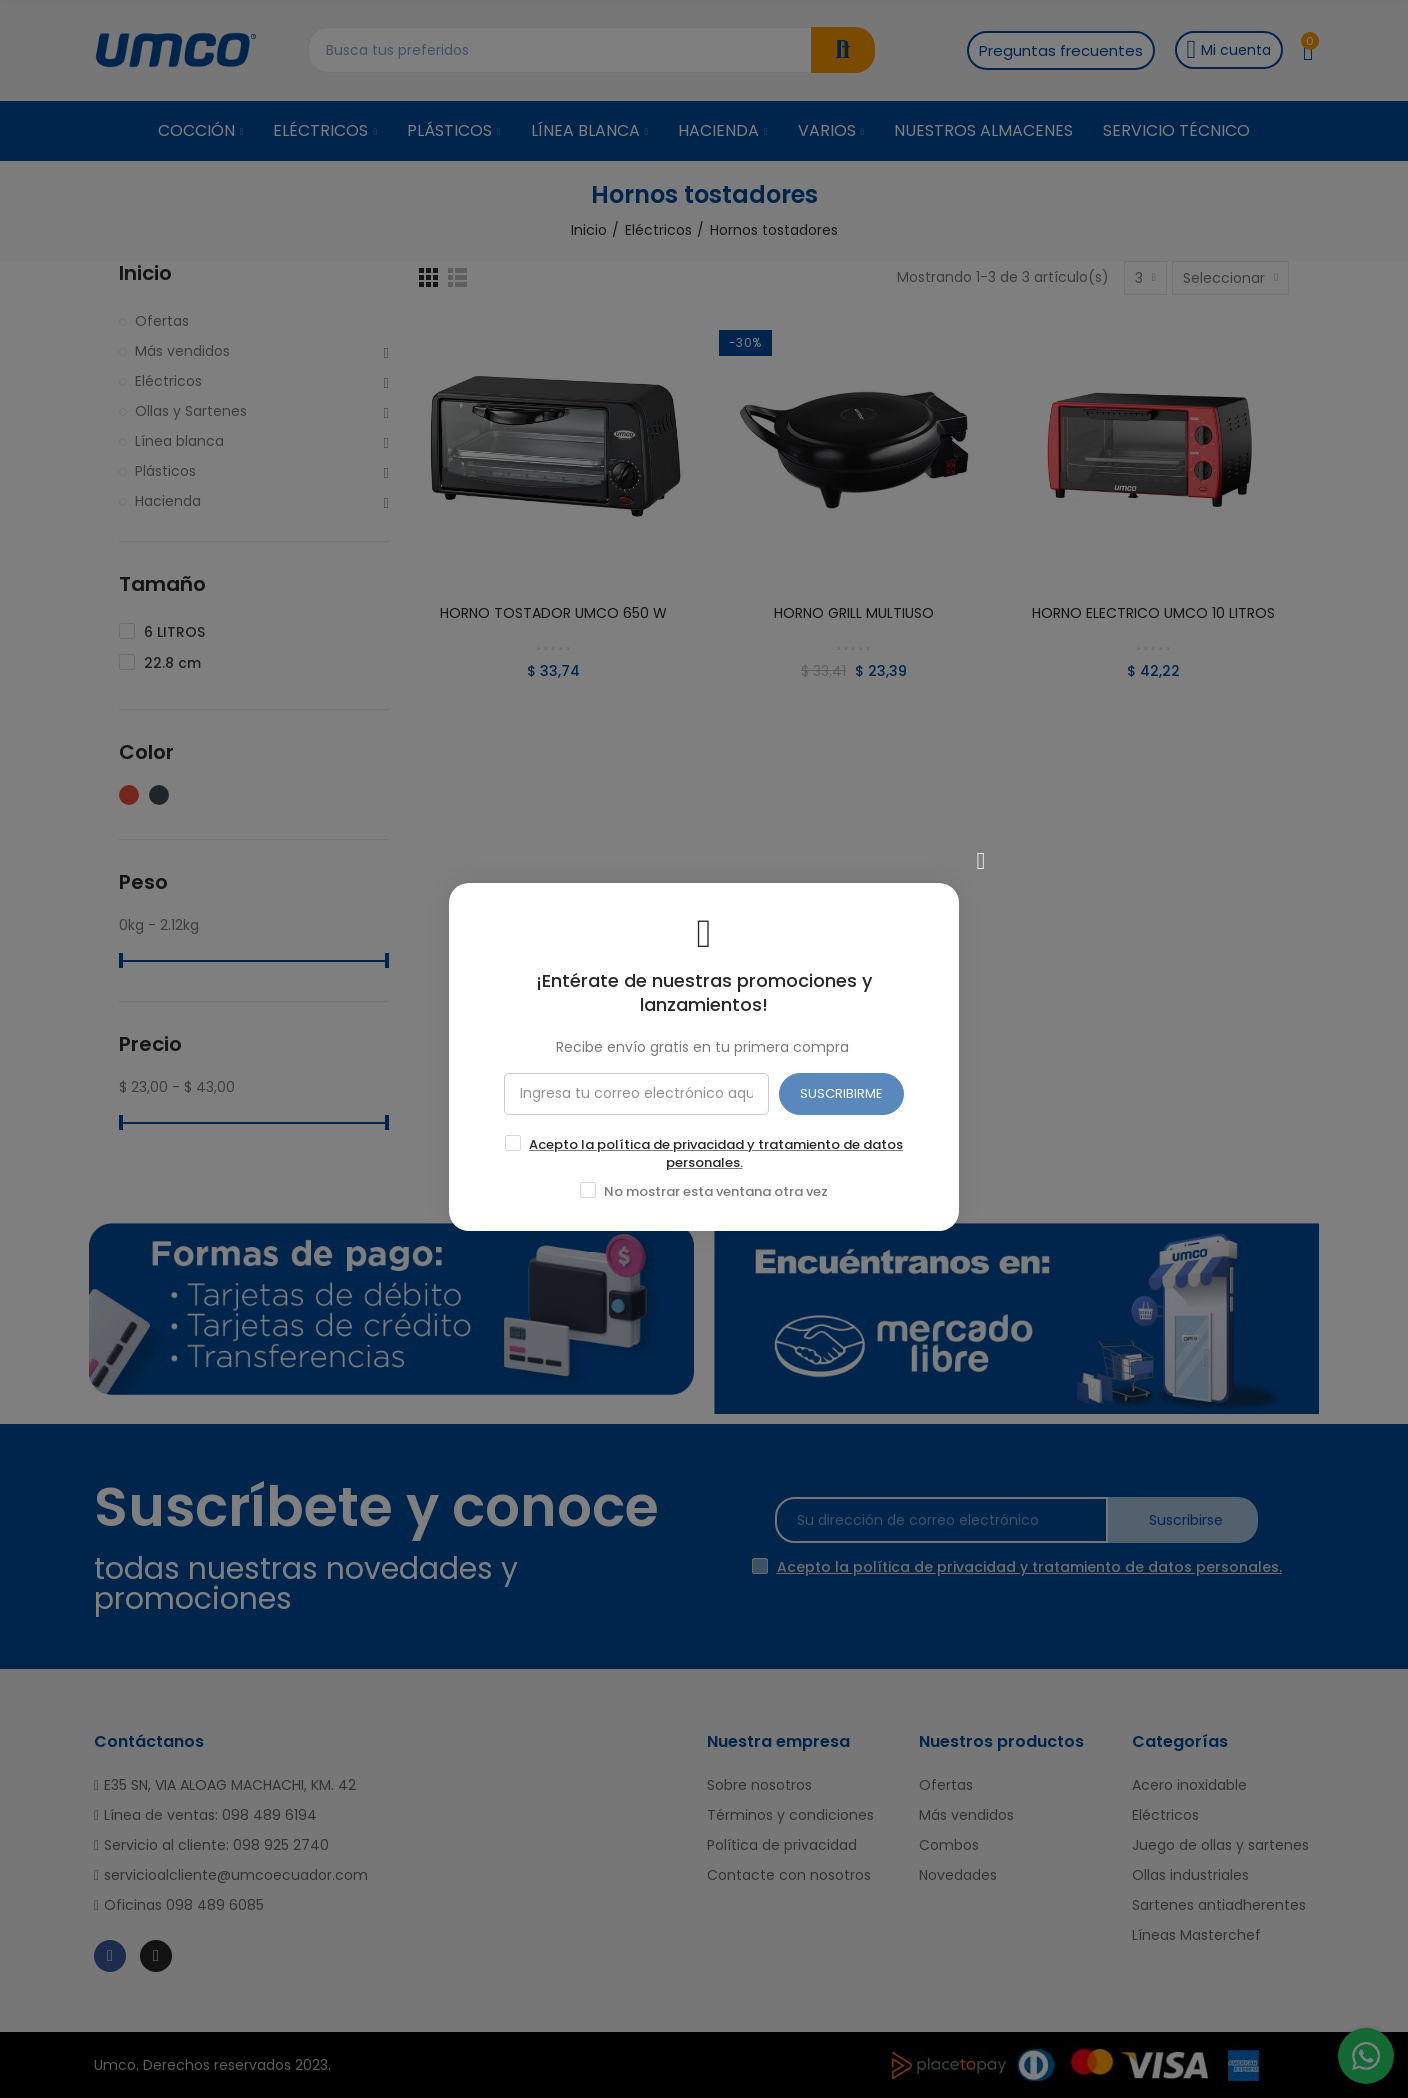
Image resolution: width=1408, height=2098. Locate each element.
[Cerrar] (981, 853)
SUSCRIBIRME (841, 1085)
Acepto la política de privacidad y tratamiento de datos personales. (716, 1145)
